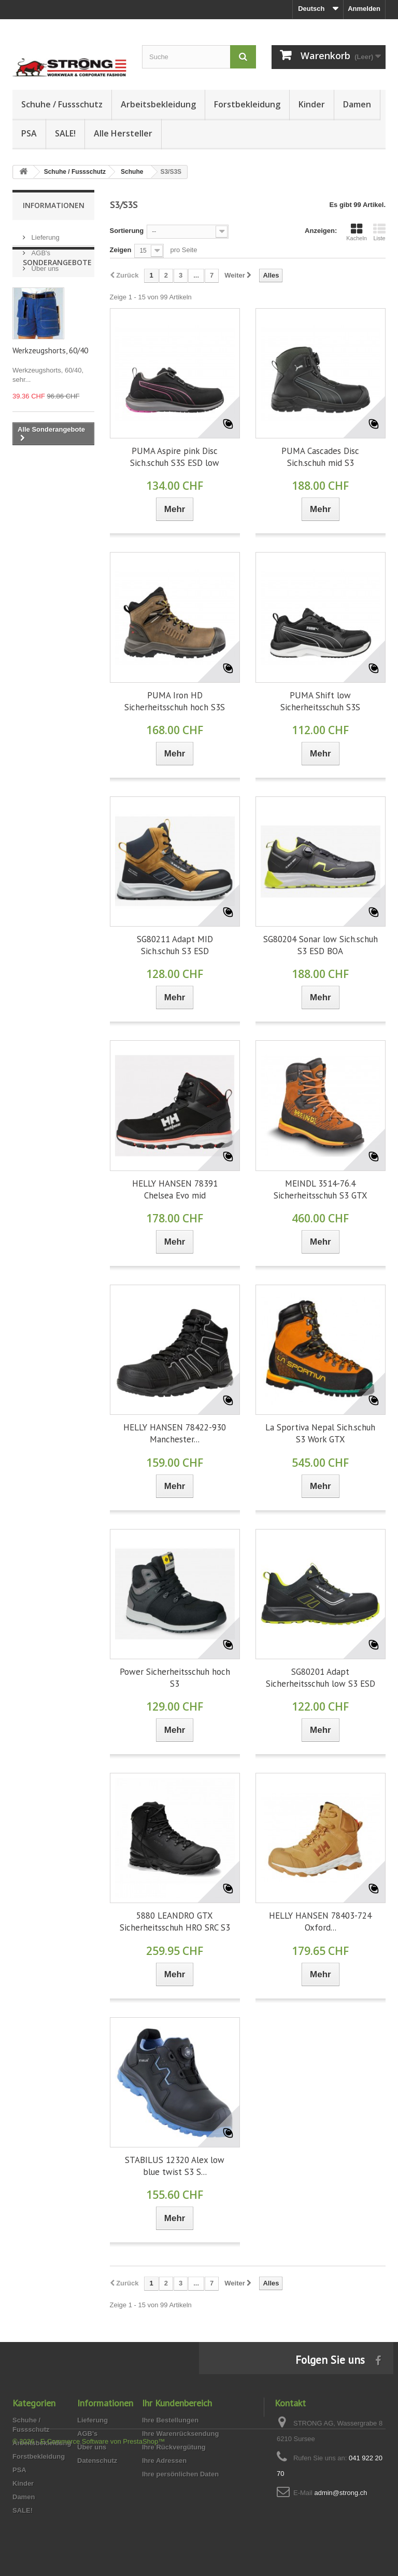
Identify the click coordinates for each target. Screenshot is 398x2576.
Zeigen (121, 250)
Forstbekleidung (247, 104)
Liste (379, 232)
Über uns (44, 264)
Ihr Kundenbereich (177, 2403)
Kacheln (356, 232)
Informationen (53, 205)
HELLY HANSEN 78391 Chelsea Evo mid (175, 1189)
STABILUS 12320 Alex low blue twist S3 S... (174, 2166)
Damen (357, 104)
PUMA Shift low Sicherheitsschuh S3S (320, 701)
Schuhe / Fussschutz (62, 104)
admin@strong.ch (340, 2493)
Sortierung (127, 231)
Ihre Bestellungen (170, 2420)
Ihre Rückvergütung (174, 2447)
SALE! (65, 133)
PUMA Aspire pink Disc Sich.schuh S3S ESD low (174, 457)
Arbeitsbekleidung (158, 104)
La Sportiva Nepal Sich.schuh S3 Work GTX (320, 1433)
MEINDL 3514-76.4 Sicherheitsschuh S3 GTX (320, 1189)
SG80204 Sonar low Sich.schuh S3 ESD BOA (320, 945)
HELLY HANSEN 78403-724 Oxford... (320, 1921)
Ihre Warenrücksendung (180, 2433)
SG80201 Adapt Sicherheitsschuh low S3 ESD (320, 1677)
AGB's (40, 249)
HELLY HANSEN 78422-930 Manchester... (174, 1433)
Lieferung (45, 233)
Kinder (311, 104)
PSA (29, 133)
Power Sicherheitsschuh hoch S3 (175, 1677)
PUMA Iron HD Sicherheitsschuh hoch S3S (174, 701)
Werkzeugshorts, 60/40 (50, 391)
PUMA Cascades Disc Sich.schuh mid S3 (320, 457)
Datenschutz (97, 2460)
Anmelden (364, 8)
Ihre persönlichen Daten (180, 2474)
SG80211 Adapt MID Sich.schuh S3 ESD (175, 945)
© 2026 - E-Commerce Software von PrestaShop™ (88, 2548)
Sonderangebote (57, 303)
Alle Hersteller (123, 133)
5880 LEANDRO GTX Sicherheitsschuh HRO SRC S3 (175, 1921)
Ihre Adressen (164, 2460)
